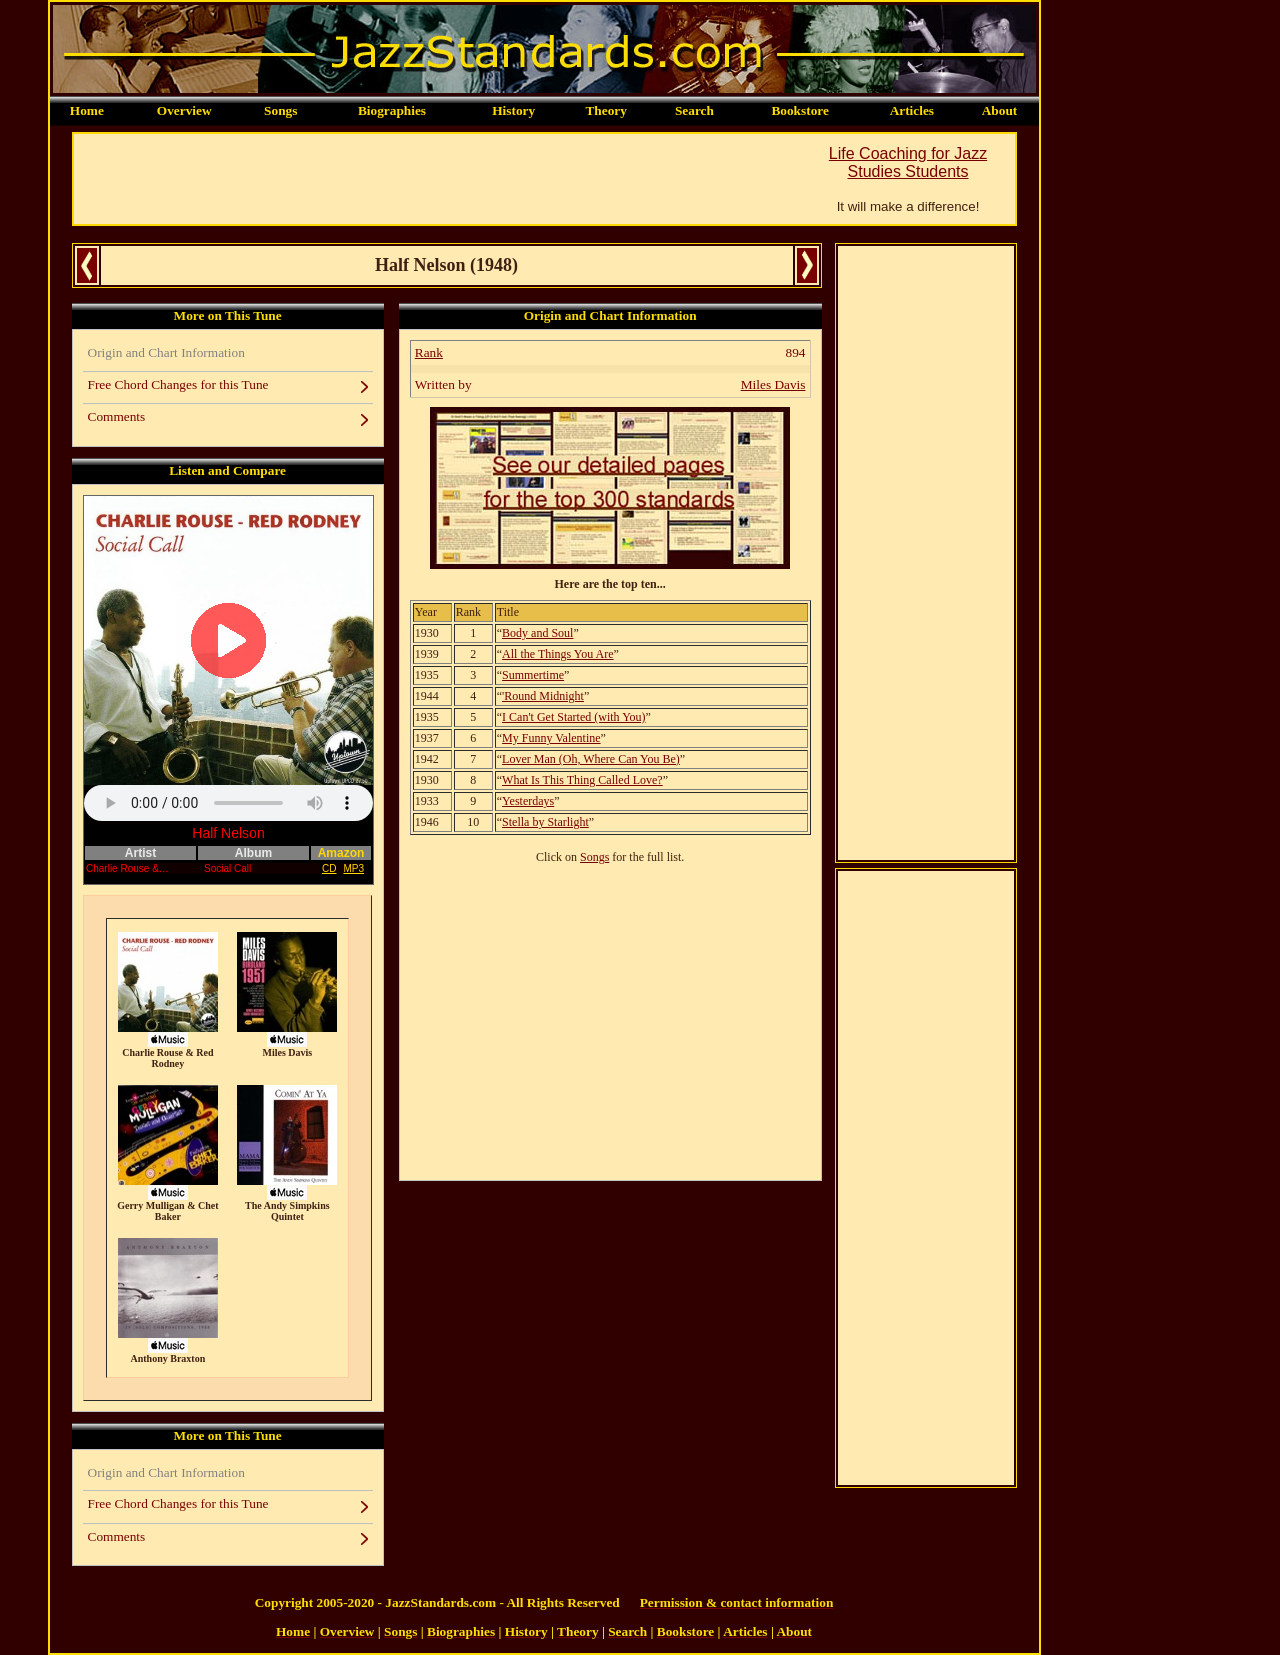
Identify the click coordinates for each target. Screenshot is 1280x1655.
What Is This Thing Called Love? (582, 780)
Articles (912, 110)
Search (694, 110)
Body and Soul (537, 633)
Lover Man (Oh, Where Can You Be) (591, 759)
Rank (429, 352)
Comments (117, 416)
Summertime (533, 675)
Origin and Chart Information (166, 352)
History (513, 110)
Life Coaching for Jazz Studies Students (908, 162)
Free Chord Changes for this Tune (178, 384)
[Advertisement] (438, 179)
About (1000, 110)
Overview (184, 110)
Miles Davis (773, 384)
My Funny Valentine (551, 738)
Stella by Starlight (545, 822)
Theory (605, 110)
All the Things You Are (557, 654)
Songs (280, 110)
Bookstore (800, 110)
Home (87, 110)
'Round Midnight (543, 696)
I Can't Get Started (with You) (573, 717)
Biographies (392, 110)
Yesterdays (528, 801)
